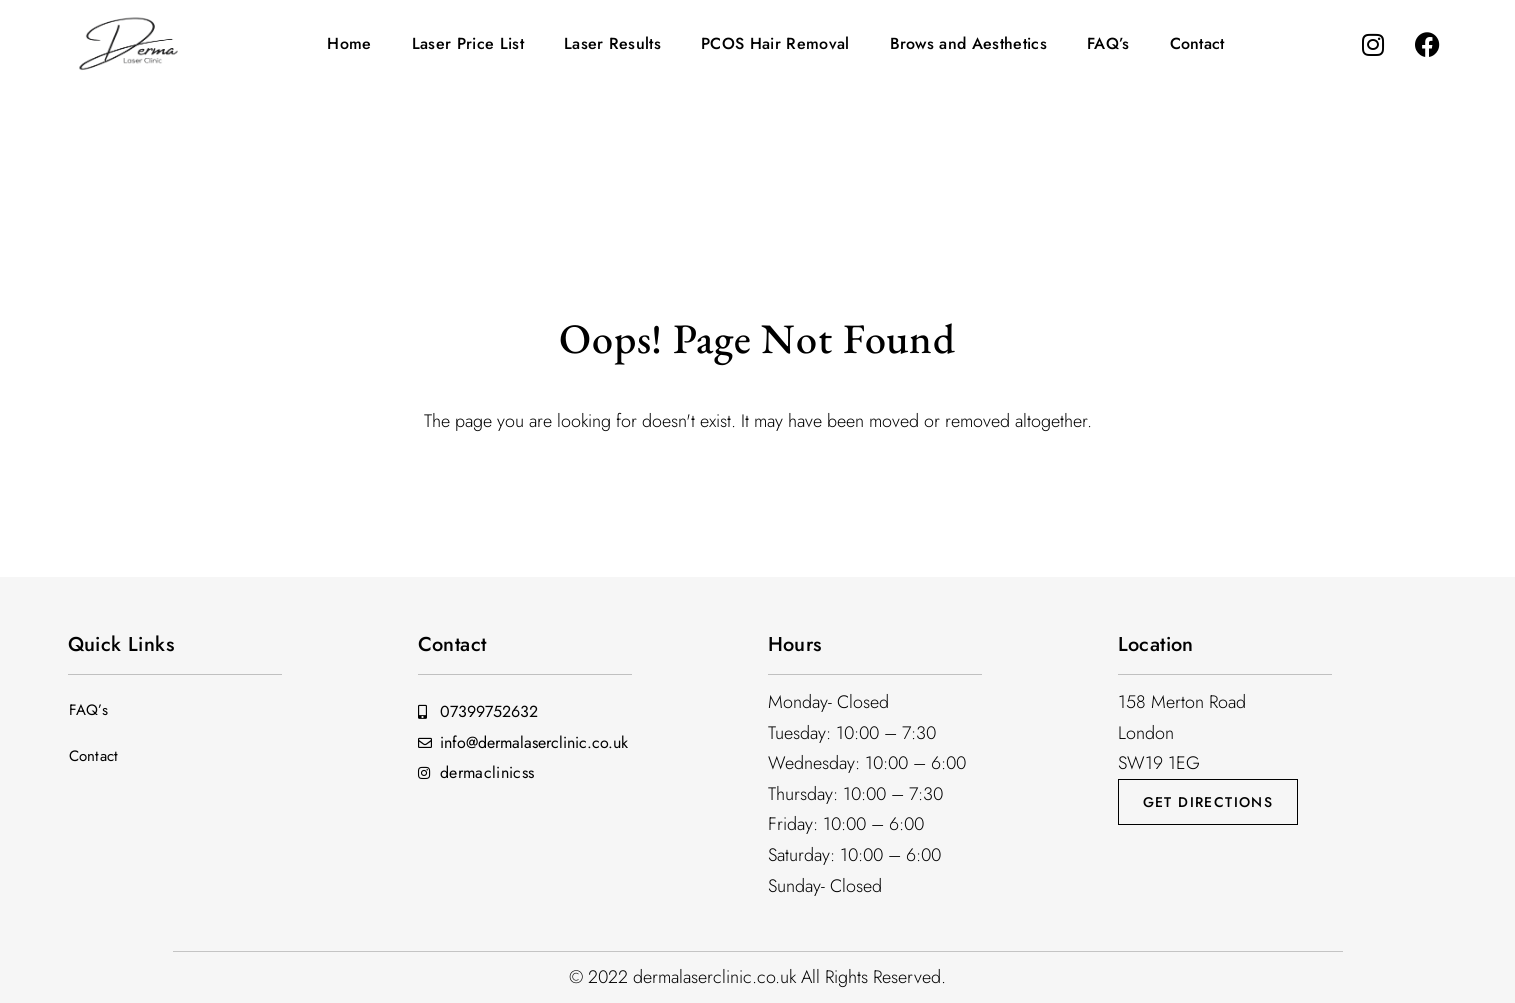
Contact (1197, 43)
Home (349, 43)
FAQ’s (1108, 43)
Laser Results (612, 43)
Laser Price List (468, 43)
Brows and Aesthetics (968, 43)
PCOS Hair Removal (775, 43)
